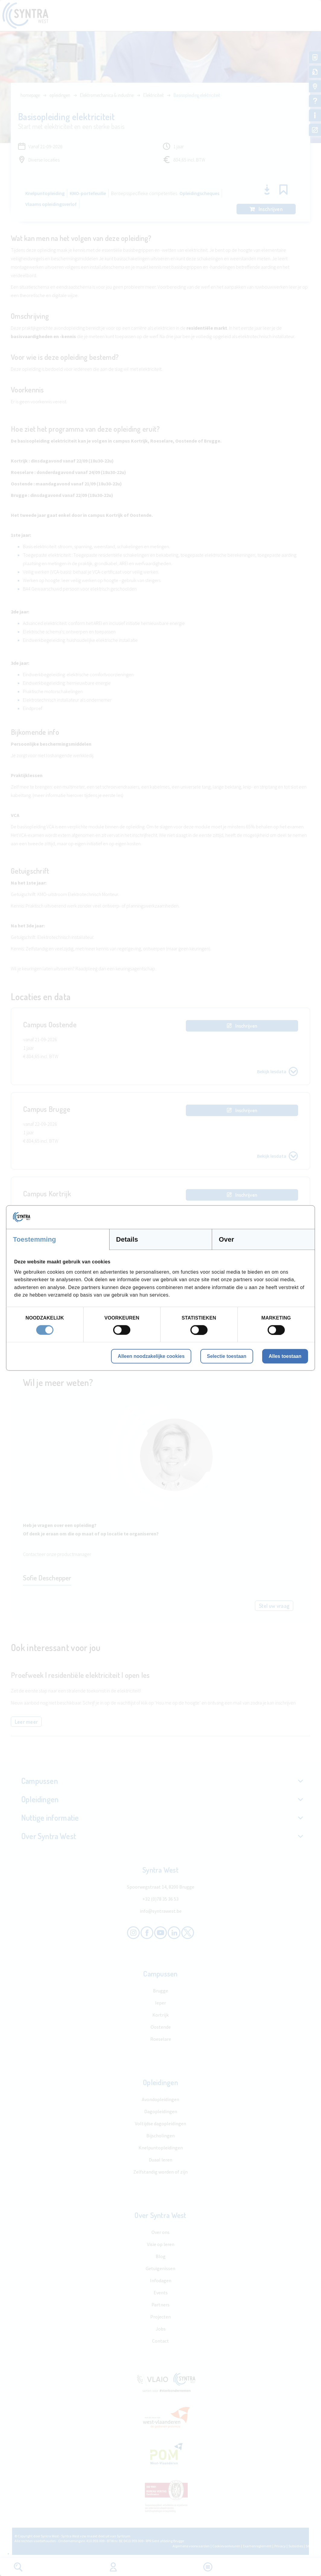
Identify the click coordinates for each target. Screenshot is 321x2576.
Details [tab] (127, 1239)
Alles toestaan (285, 1355)
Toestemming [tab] (34, 1239)
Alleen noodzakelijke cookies (151, 1355)
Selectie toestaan (226, 1355)
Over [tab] (226, 1239)
